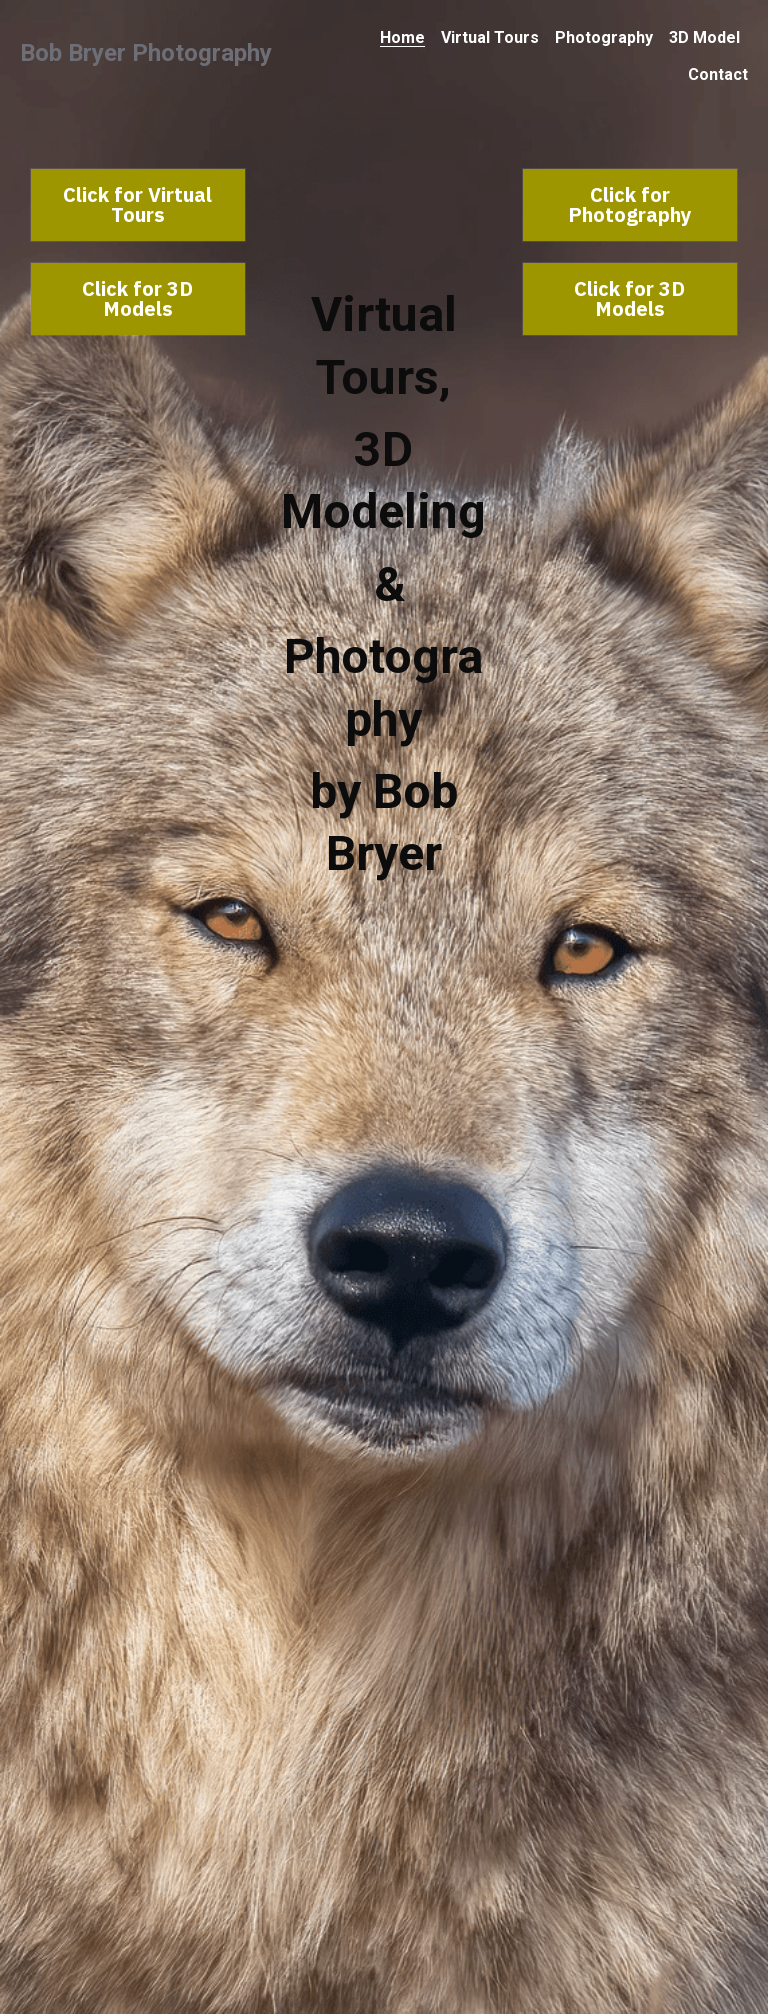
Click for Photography (630, 204)
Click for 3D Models (137, 298)
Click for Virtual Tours (137, 204)
